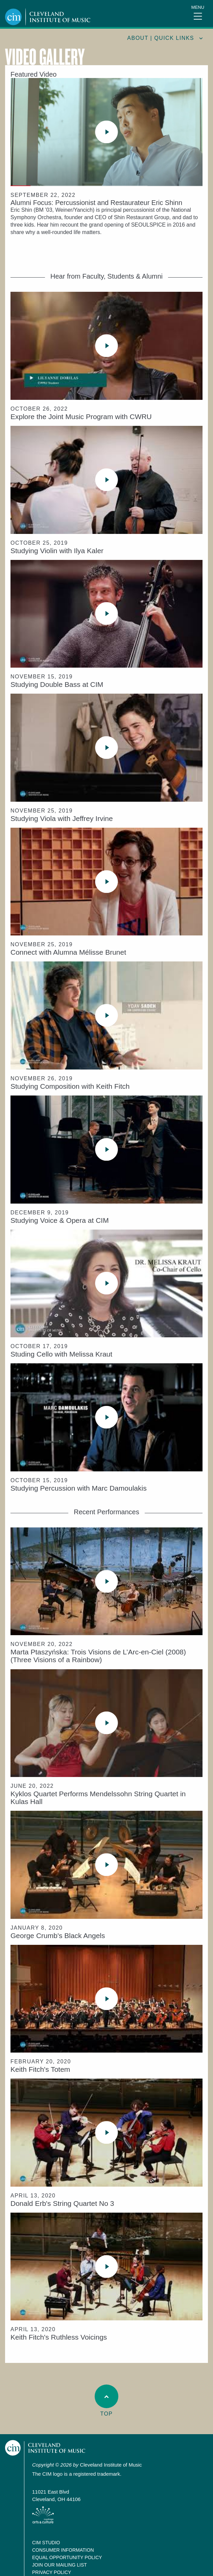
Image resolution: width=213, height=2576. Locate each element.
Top (106, 2401)
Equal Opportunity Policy (67, 2557)
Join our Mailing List (59, 2565)
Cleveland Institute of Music (45, 2448)
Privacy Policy (51, 2572)
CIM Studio (46, 2542)
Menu (197, 7)
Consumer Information (63, 2550)
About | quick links (160, 38)
